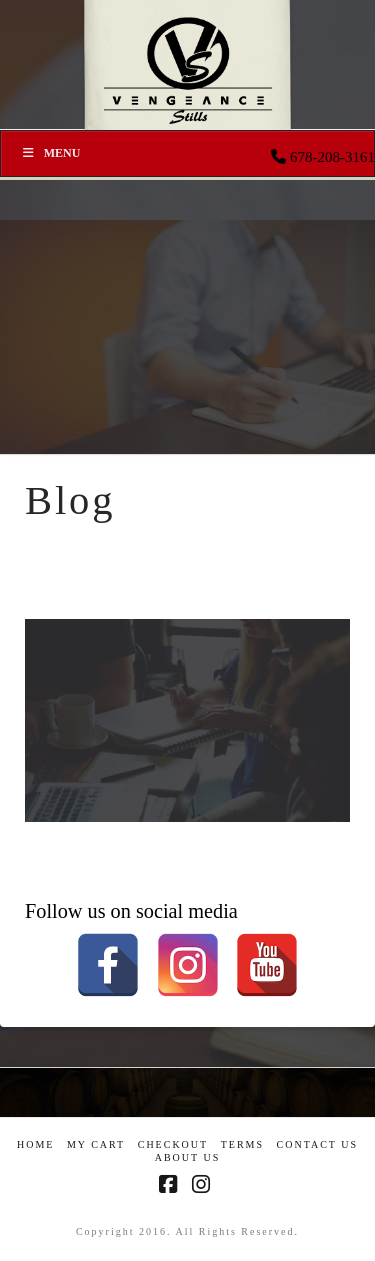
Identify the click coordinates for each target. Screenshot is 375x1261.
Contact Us (318, 1144)
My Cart (96, 1144)
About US (188, 1157)
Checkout (173, 1144)
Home (35, 1144)
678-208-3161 (332, 157)
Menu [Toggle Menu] (50, 153)
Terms (242, 1144)
